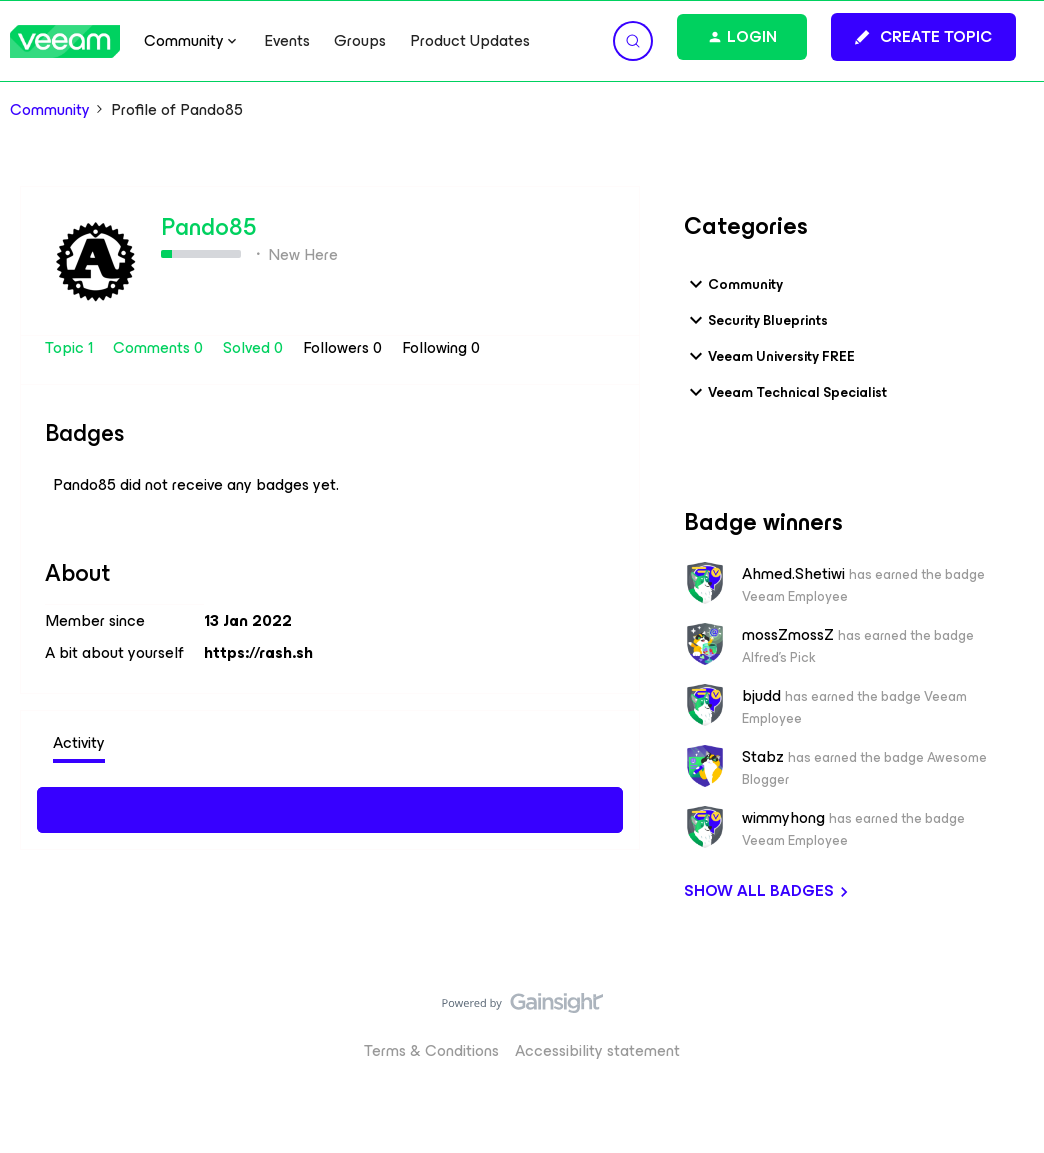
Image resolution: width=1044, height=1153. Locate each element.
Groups (360, 41)
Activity (79, 742)
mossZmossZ (788, 635)
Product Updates (470, 41)
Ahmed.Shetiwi (793, 574)
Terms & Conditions (431, 1050)
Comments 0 (160, 347)
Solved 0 (255, 347)
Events (287, 41)
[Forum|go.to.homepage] (65, 41)
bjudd (761, 696)
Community (50, 110)
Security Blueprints (756, 320)
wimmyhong (783, 818)
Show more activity (330, 807)
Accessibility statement (597, 1050)
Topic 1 (71, 347)
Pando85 (208, 227)
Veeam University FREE (769, 356)
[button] (923, 37)
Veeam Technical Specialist (785, 392)
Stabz (763, 757)
